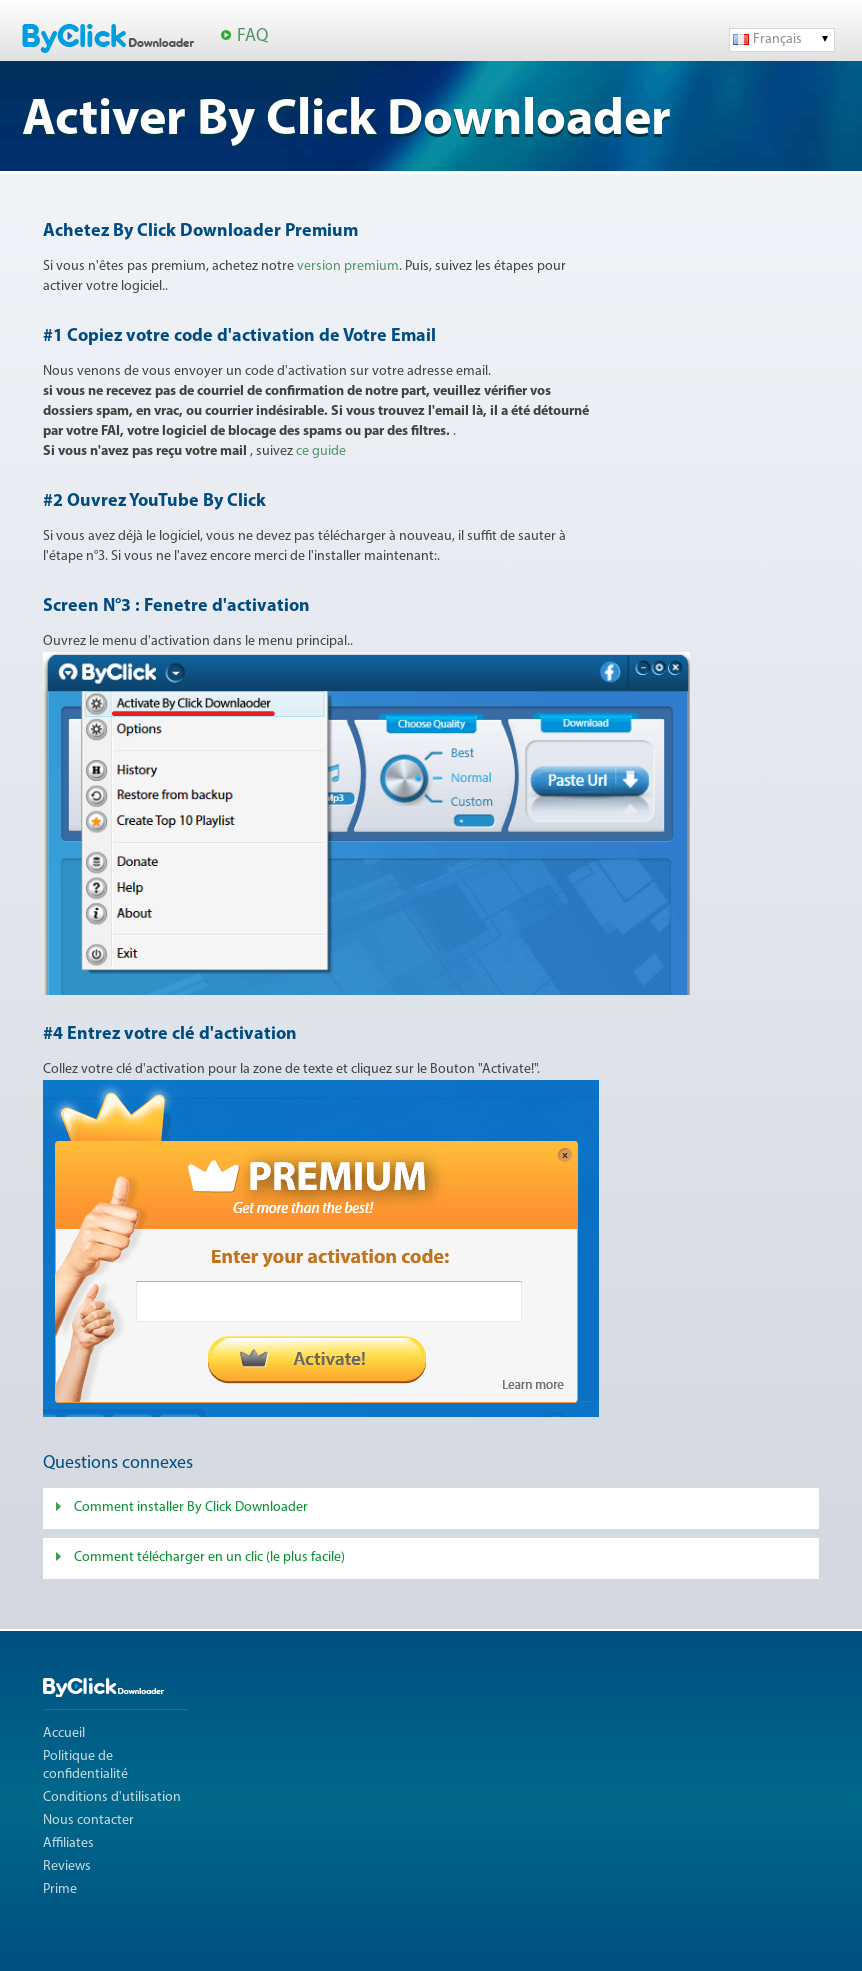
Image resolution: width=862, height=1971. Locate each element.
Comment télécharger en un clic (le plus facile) (209, 1557)
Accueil (64, 1733)
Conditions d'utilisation (112, 1797)
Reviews (67, 1866)
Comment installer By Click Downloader (191, 1507)
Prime (60, 1889)
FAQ (252, 36)
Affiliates (68, 1843)
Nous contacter (88, 1820)
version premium (348, 266)
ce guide (321, 451)
